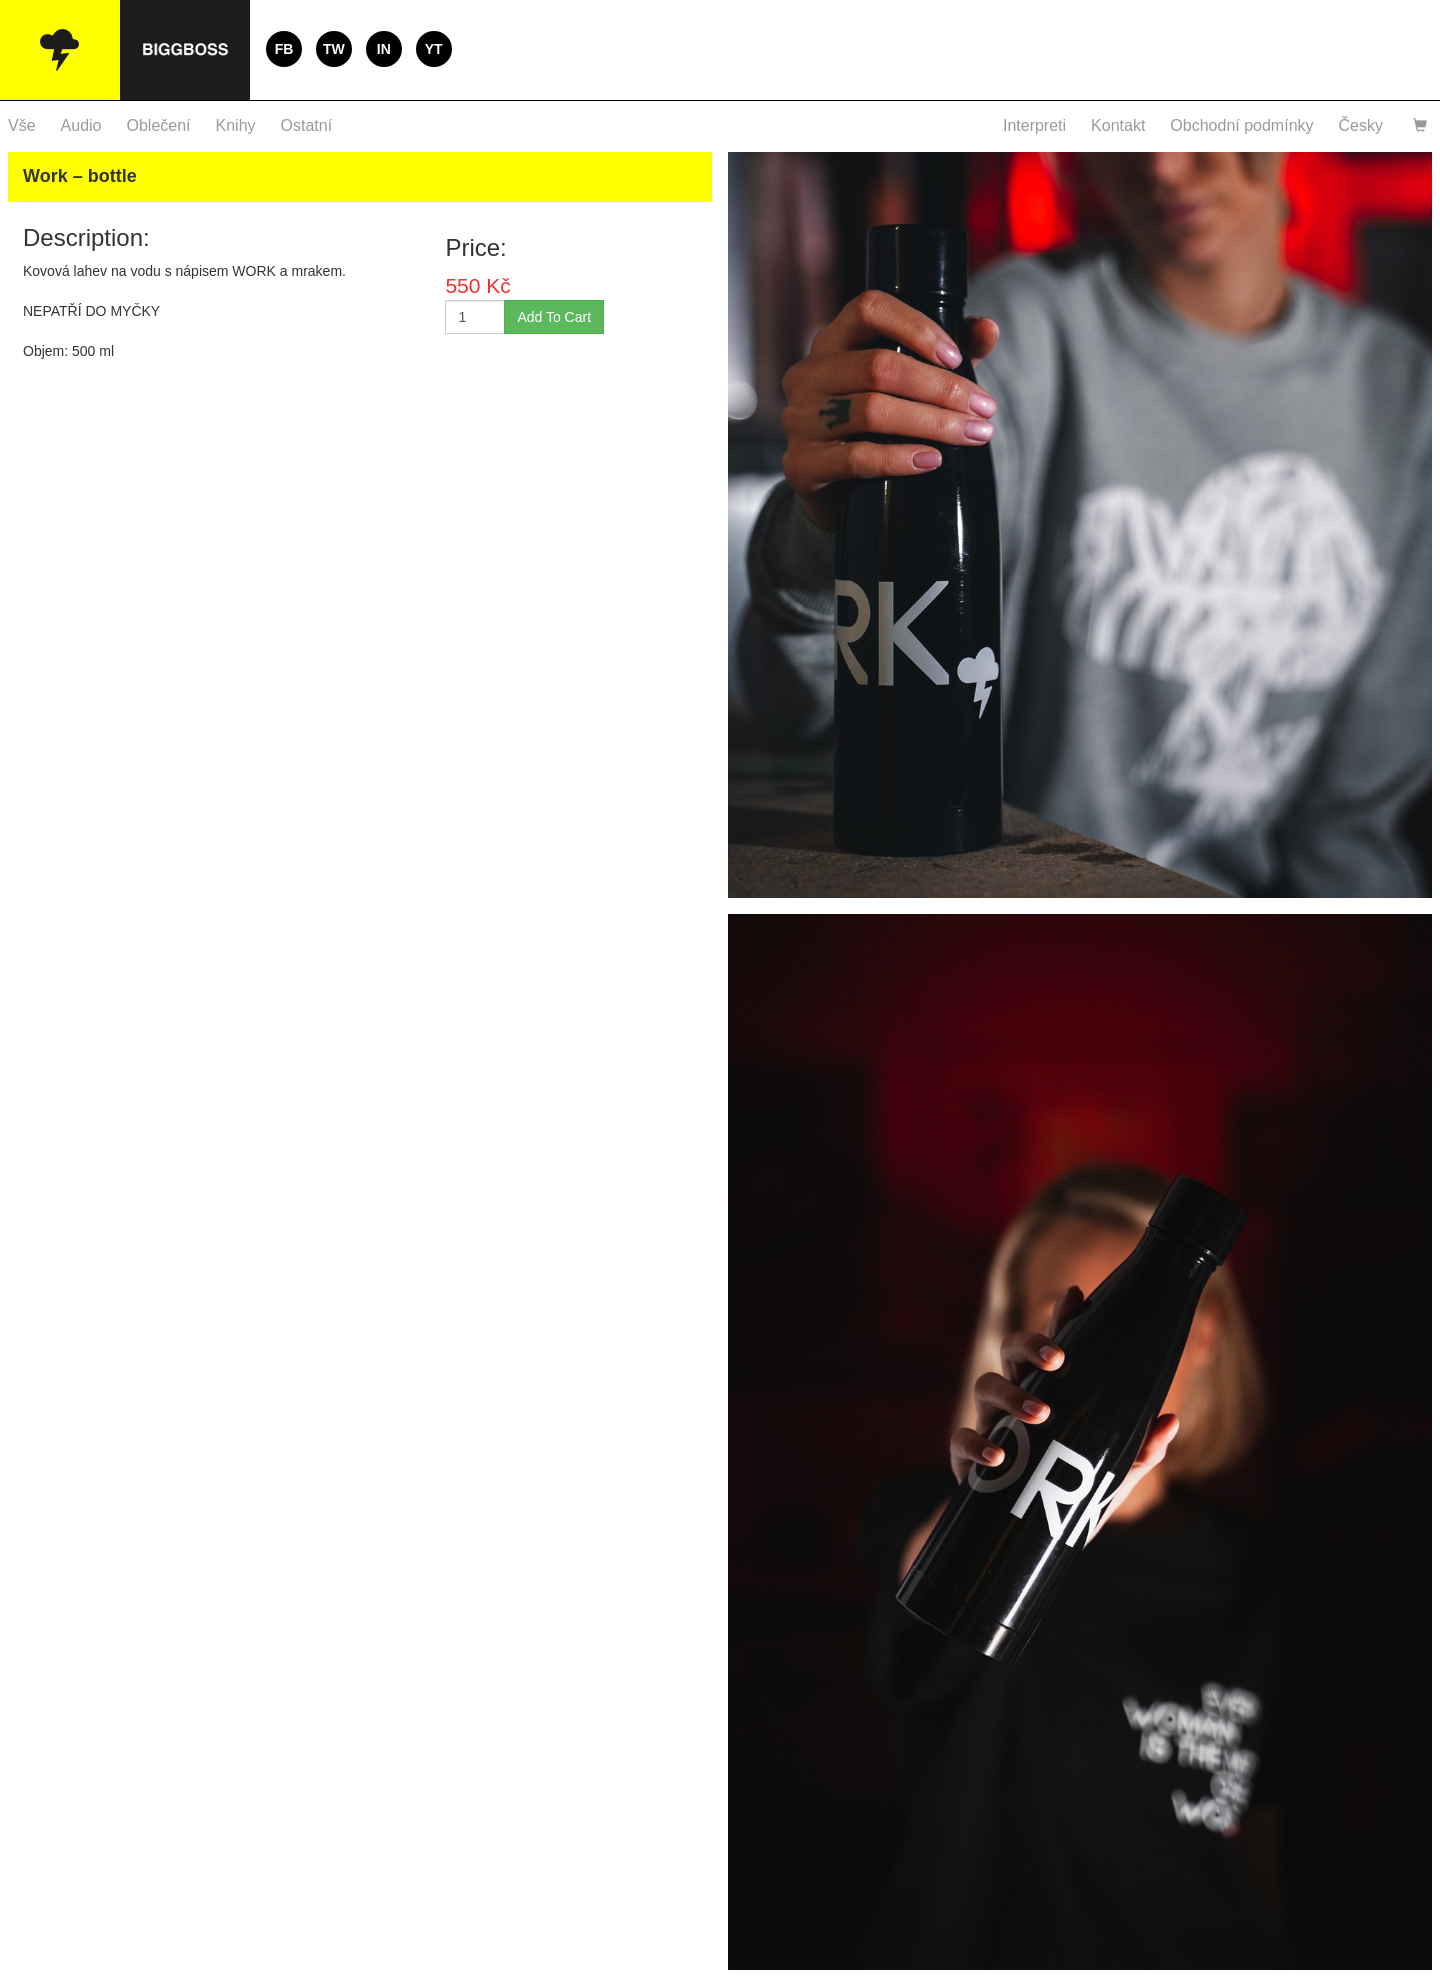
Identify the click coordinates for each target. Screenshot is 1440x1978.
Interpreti (1034, 125)
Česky (1361, 125)
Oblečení (159, 125)
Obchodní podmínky (1241, 125)
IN (384, 49)
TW (334, 49)
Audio (81, 125)
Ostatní (307, 125)
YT (434, 49)
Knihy (236, 125)
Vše (22, 125)
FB (284, 49)
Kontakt (1118, 125)
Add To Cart (554, 317)
